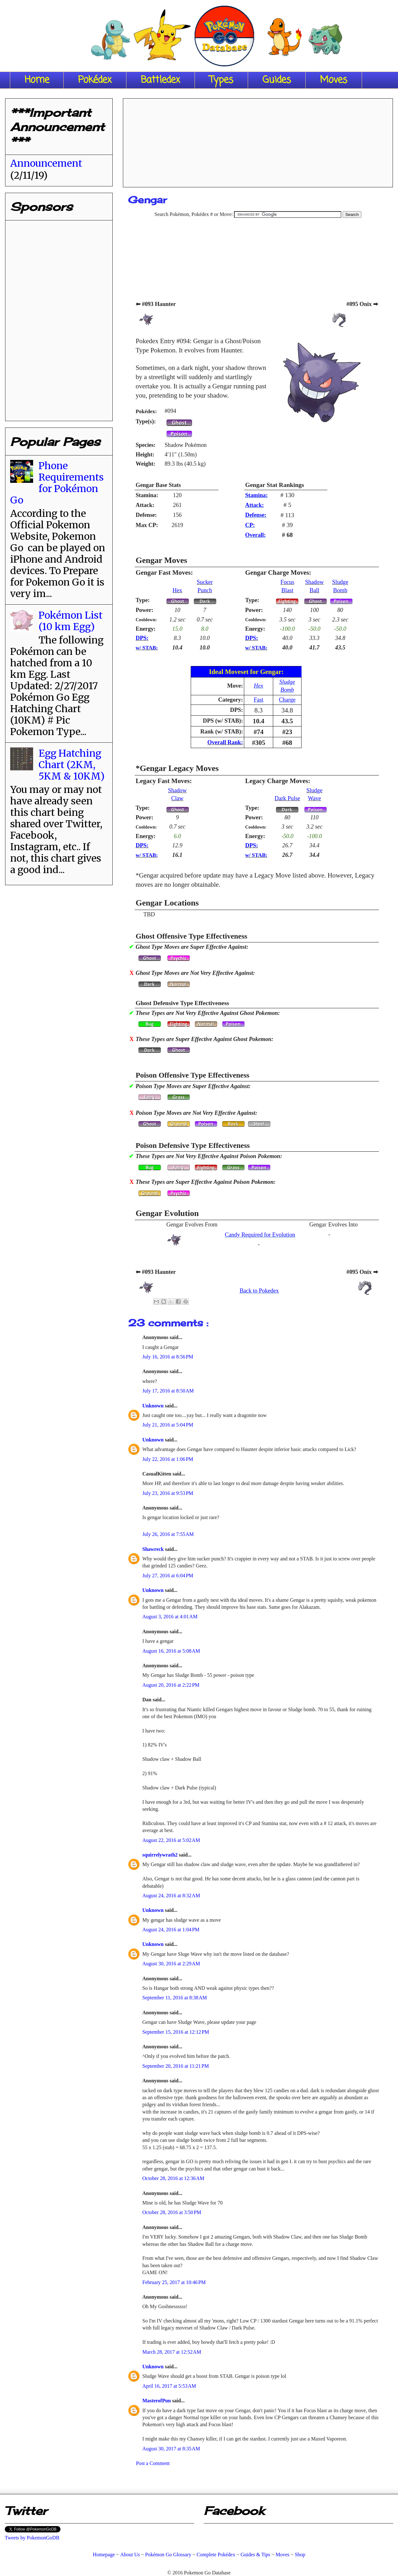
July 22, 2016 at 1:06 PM (167, 1459)
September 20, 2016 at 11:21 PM (175, 2066)
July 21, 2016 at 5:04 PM (167, 1424)
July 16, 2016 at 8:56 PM (167, 1356)
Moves (333, 80)
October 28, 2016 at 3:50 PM (171, 2212)
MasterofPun (157, 2400)
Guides (276, 80)
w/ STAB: (147, 648)
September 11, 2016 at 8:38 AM (174, 1997)
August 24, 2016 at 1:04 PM (170, 1929)
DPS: (142, 638)
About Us (130, 2554)
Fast (258, 700)
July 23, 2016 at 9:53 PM (167, 1493)
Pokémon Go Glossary (168, 2554)
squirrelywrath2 (160, 1854)
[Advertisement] (258, 140)
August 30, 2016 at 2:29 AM (171, 1963)
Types (221, 80)
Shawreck (153, 1549)
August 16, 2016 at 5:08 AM (171, 1651)
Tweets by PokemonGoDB (32, 2537)
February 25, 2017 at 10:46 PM (174, 2282)
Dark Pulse (287, 798)
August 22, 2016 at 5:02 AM (171, 1840)
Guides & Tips (255, 2554)
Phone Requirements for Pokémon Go (57, 483)
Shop (300, 2554)
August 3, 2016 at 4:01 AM (169, 1616)
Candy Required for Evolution (260, 1235)
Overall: (255, 535)
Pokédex (95, 80)
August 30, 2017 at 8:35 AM (171, 2448)
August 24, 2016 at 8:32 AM (171, 1895)
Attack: (254, 505)
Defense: (256, 515)
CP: (250, 525)
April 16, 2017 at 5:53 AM (169, 2386)
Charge (287, 700)
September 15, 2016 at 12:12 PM (175, 2032)
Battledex (160, 80)
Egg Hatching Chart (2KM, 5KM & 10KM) (71, 764)
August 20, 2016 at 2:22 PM (170, 1685)
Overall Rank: (225, 742)
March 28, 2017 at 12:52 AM (171, 2352)
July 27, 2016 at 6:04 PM (167, 1575)
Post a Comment (153, 2463)
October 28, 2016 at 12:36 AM (173, 2178)
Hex (177, 590)
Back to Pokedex (259, 1291)
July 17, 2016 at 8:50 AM (168, 1390)
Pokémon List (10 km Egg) (71, 621)
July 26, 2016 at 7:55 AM (168, 1534)
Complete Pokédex (215, 2554)
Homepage (104, 2554)
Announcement (46, 163)
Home (37, 80)
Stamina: (256, 495)
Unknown (153, 1405)
